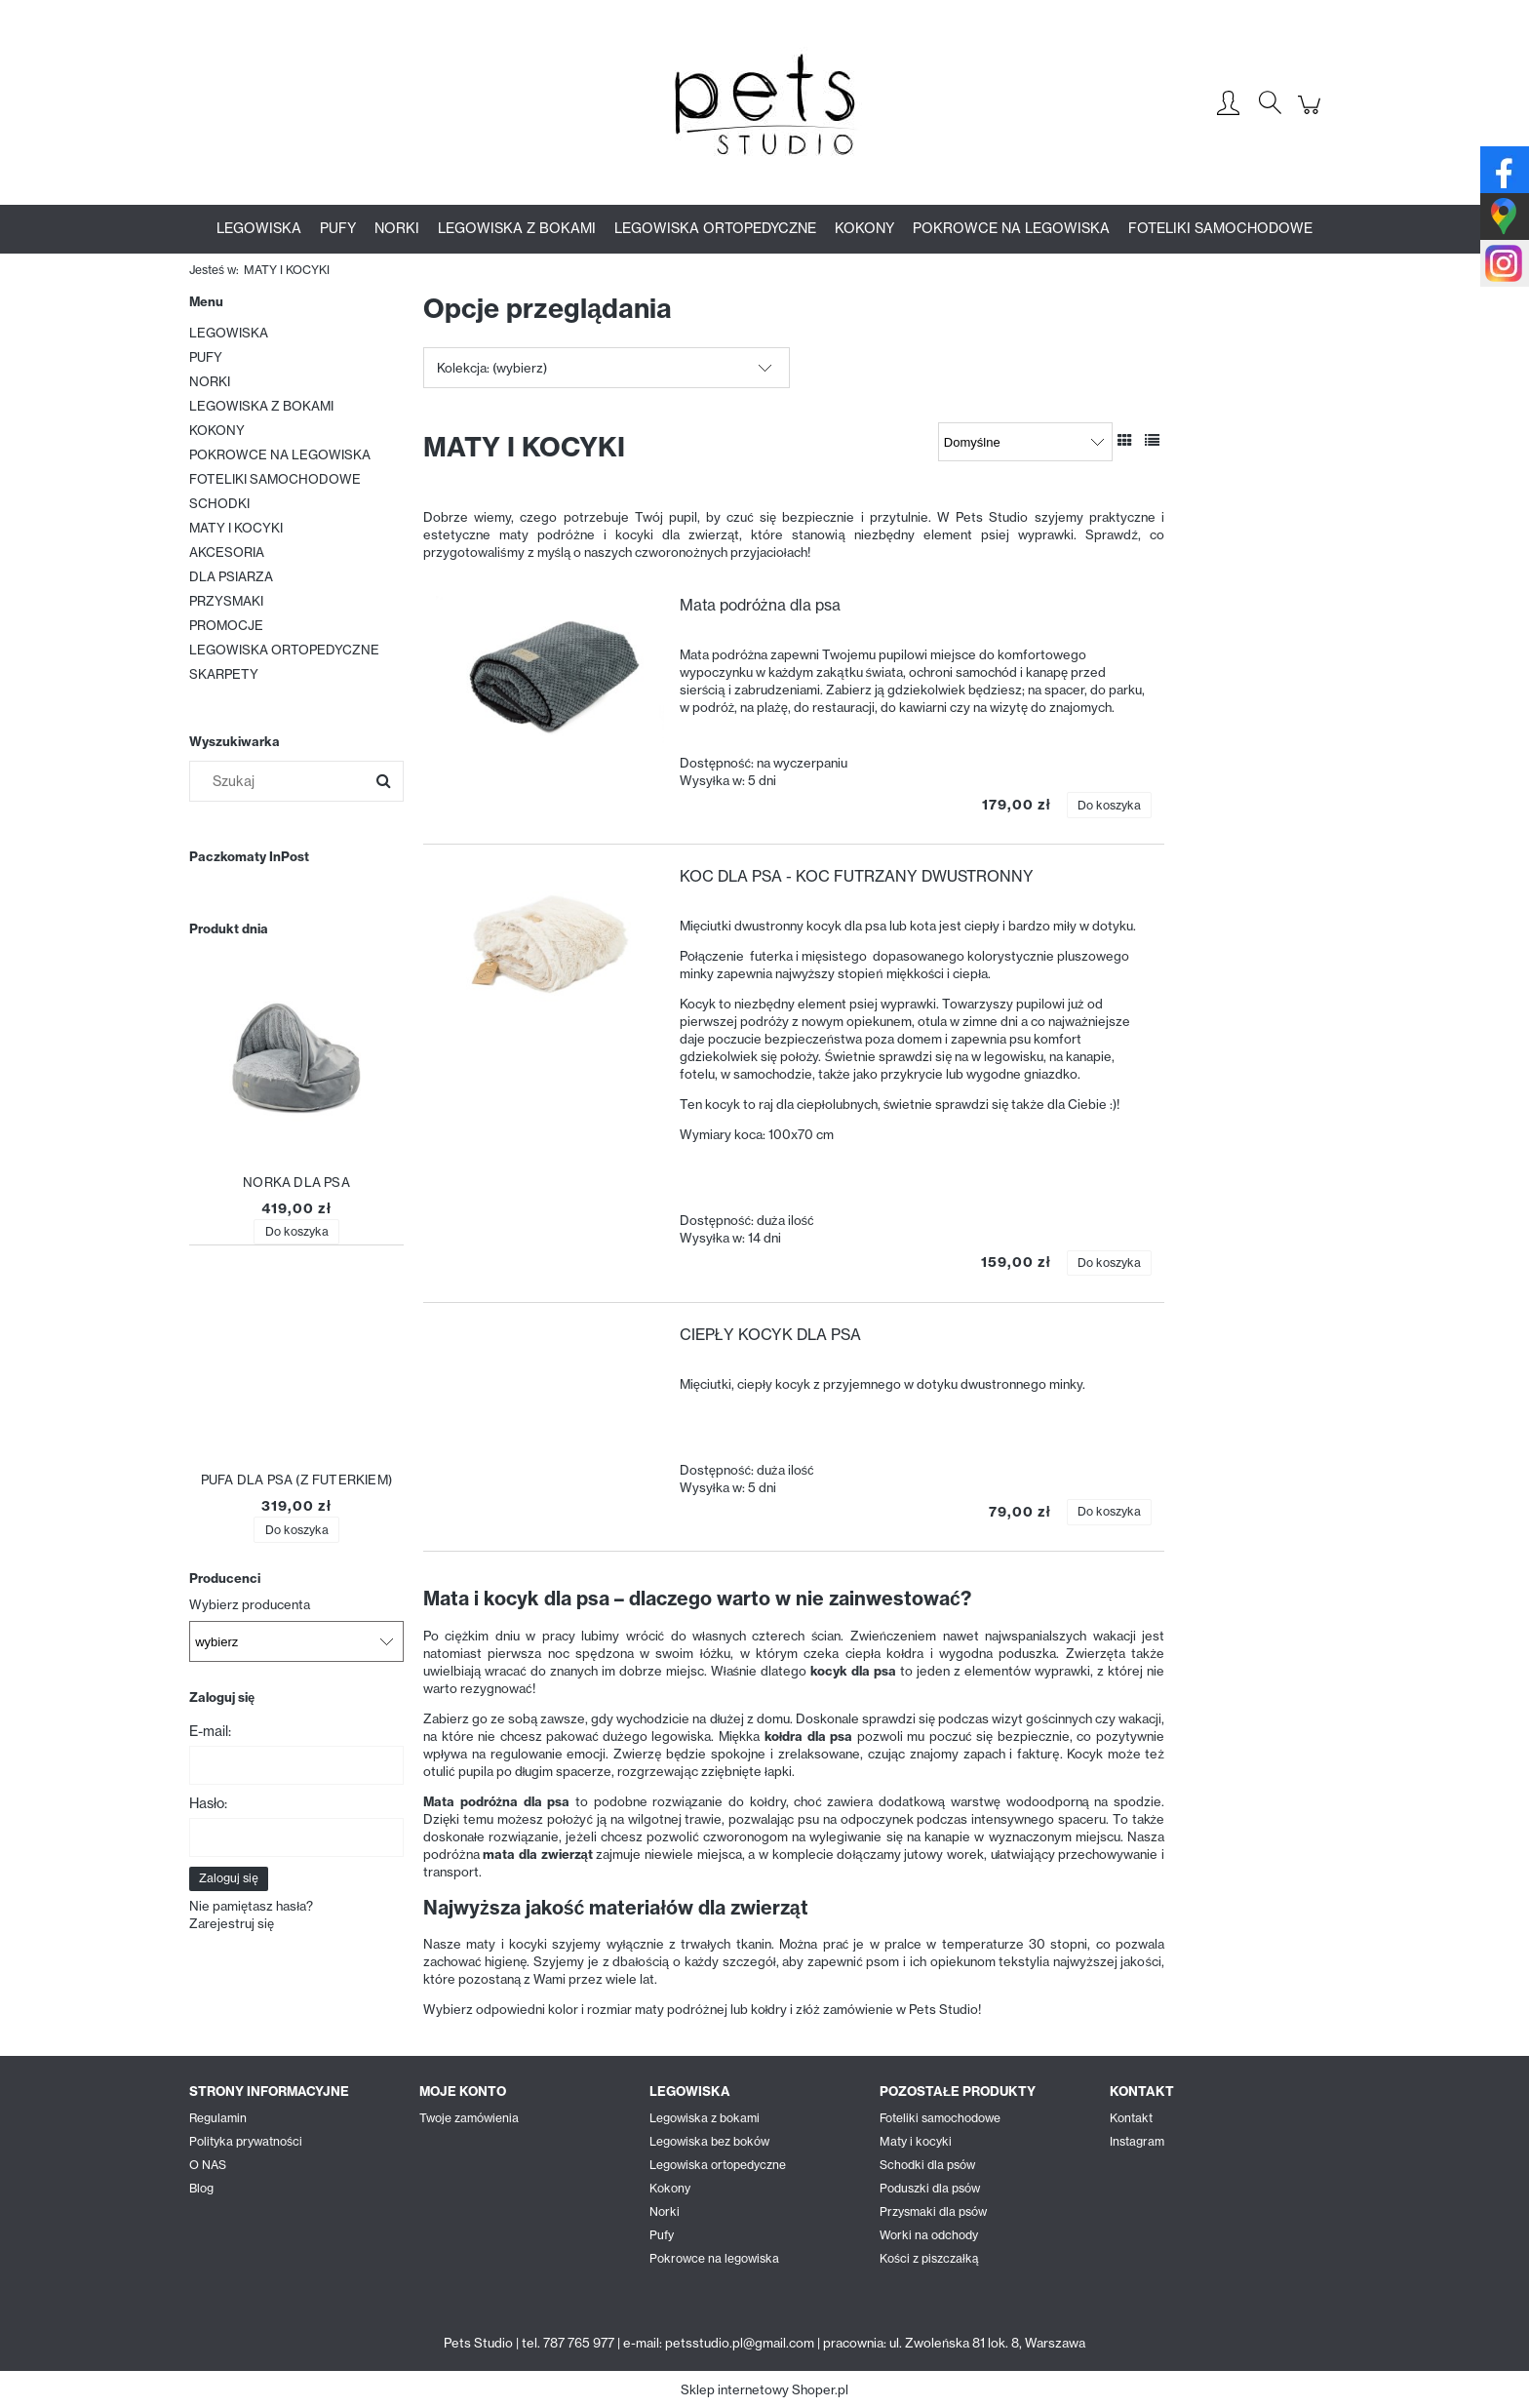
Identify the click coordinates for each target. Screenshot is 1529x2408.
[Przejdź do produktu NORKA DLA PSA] (296, 1070)
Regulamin (218, 2118)
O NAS (207, 2164)
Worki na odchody (929, 2235)
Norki (664, 2211)
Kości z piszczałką (929, 2258)
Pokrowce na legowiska (714, 2258)
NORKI (209, 381)
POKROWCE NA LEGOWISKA (280, 454)
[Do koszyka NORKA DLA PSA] (296, 1232)
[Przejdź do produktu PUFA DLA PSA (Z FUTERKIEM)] (296, 1367)
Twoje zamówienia (469, 2118)
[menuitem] (259, 228)
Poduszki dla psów (930, 2188)
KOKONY (217, 430)
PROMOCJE (226, 625)
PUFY (205, 357)
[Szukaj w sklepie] (281, 781)
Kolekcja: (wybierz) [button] (492, 367)
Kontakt (1131, 2118)
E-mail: (210, 1731)
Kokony (669, 2188)
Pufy (661, 2235)
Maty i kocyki (916, 2141)
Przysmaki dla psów (933, 2211)
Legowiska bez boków (709, 2141)
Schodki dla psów (927, 2164)
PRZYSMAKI (226, 601)
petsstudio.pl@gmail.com (739, 2342)
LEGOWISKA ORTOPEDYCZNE (284, 649)
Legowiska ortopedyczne (717, 2164)
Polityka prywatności (245, 2141)
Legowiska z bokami (704, 2118)
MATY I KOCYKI (236, 527)
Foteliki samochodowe (940, 2118)
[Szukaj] (383, 781)
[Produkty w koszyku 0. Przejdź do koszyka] (1312, 115)
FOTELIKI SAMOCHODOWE (275, 479)
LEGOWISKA (228, 332)
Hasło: (208, 1803)
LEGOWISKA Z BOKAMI (261, 406)
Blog (201, 2188)
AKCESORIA (226, 552)
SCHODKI (219, 503)
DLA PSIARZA (231, 576)
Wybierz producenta (249, 1604)
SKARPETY (223, 674)
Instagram (1137, 2141)
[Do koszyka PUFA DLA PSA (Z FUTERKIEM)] (296, 1530)
